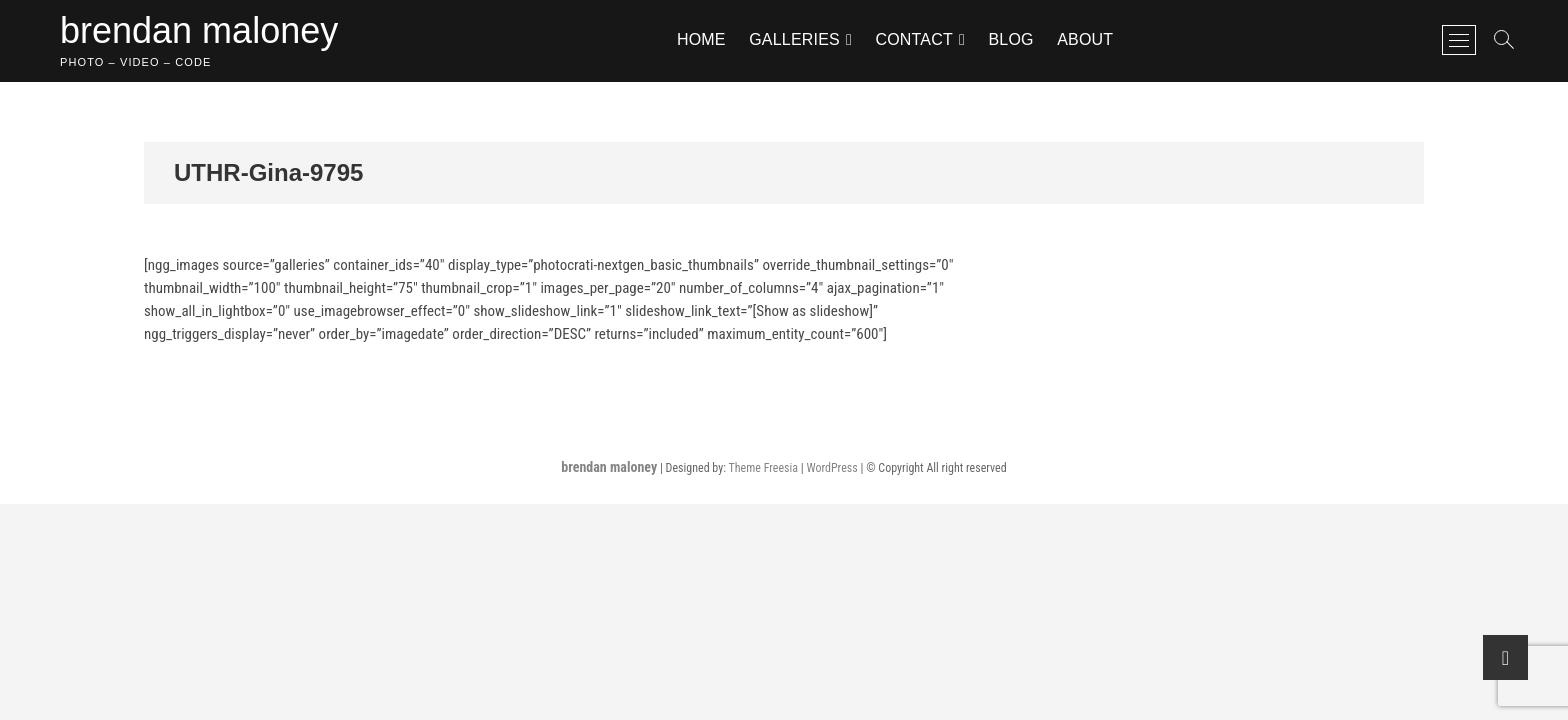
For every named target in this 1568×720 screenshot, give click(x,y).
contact (914, 39)
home (701, 39)
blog (1010, 39)
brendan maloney (199, 30)
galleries (794, 39)
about (1085, 39)
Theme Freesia (763, 468)
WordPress (831, 468)
